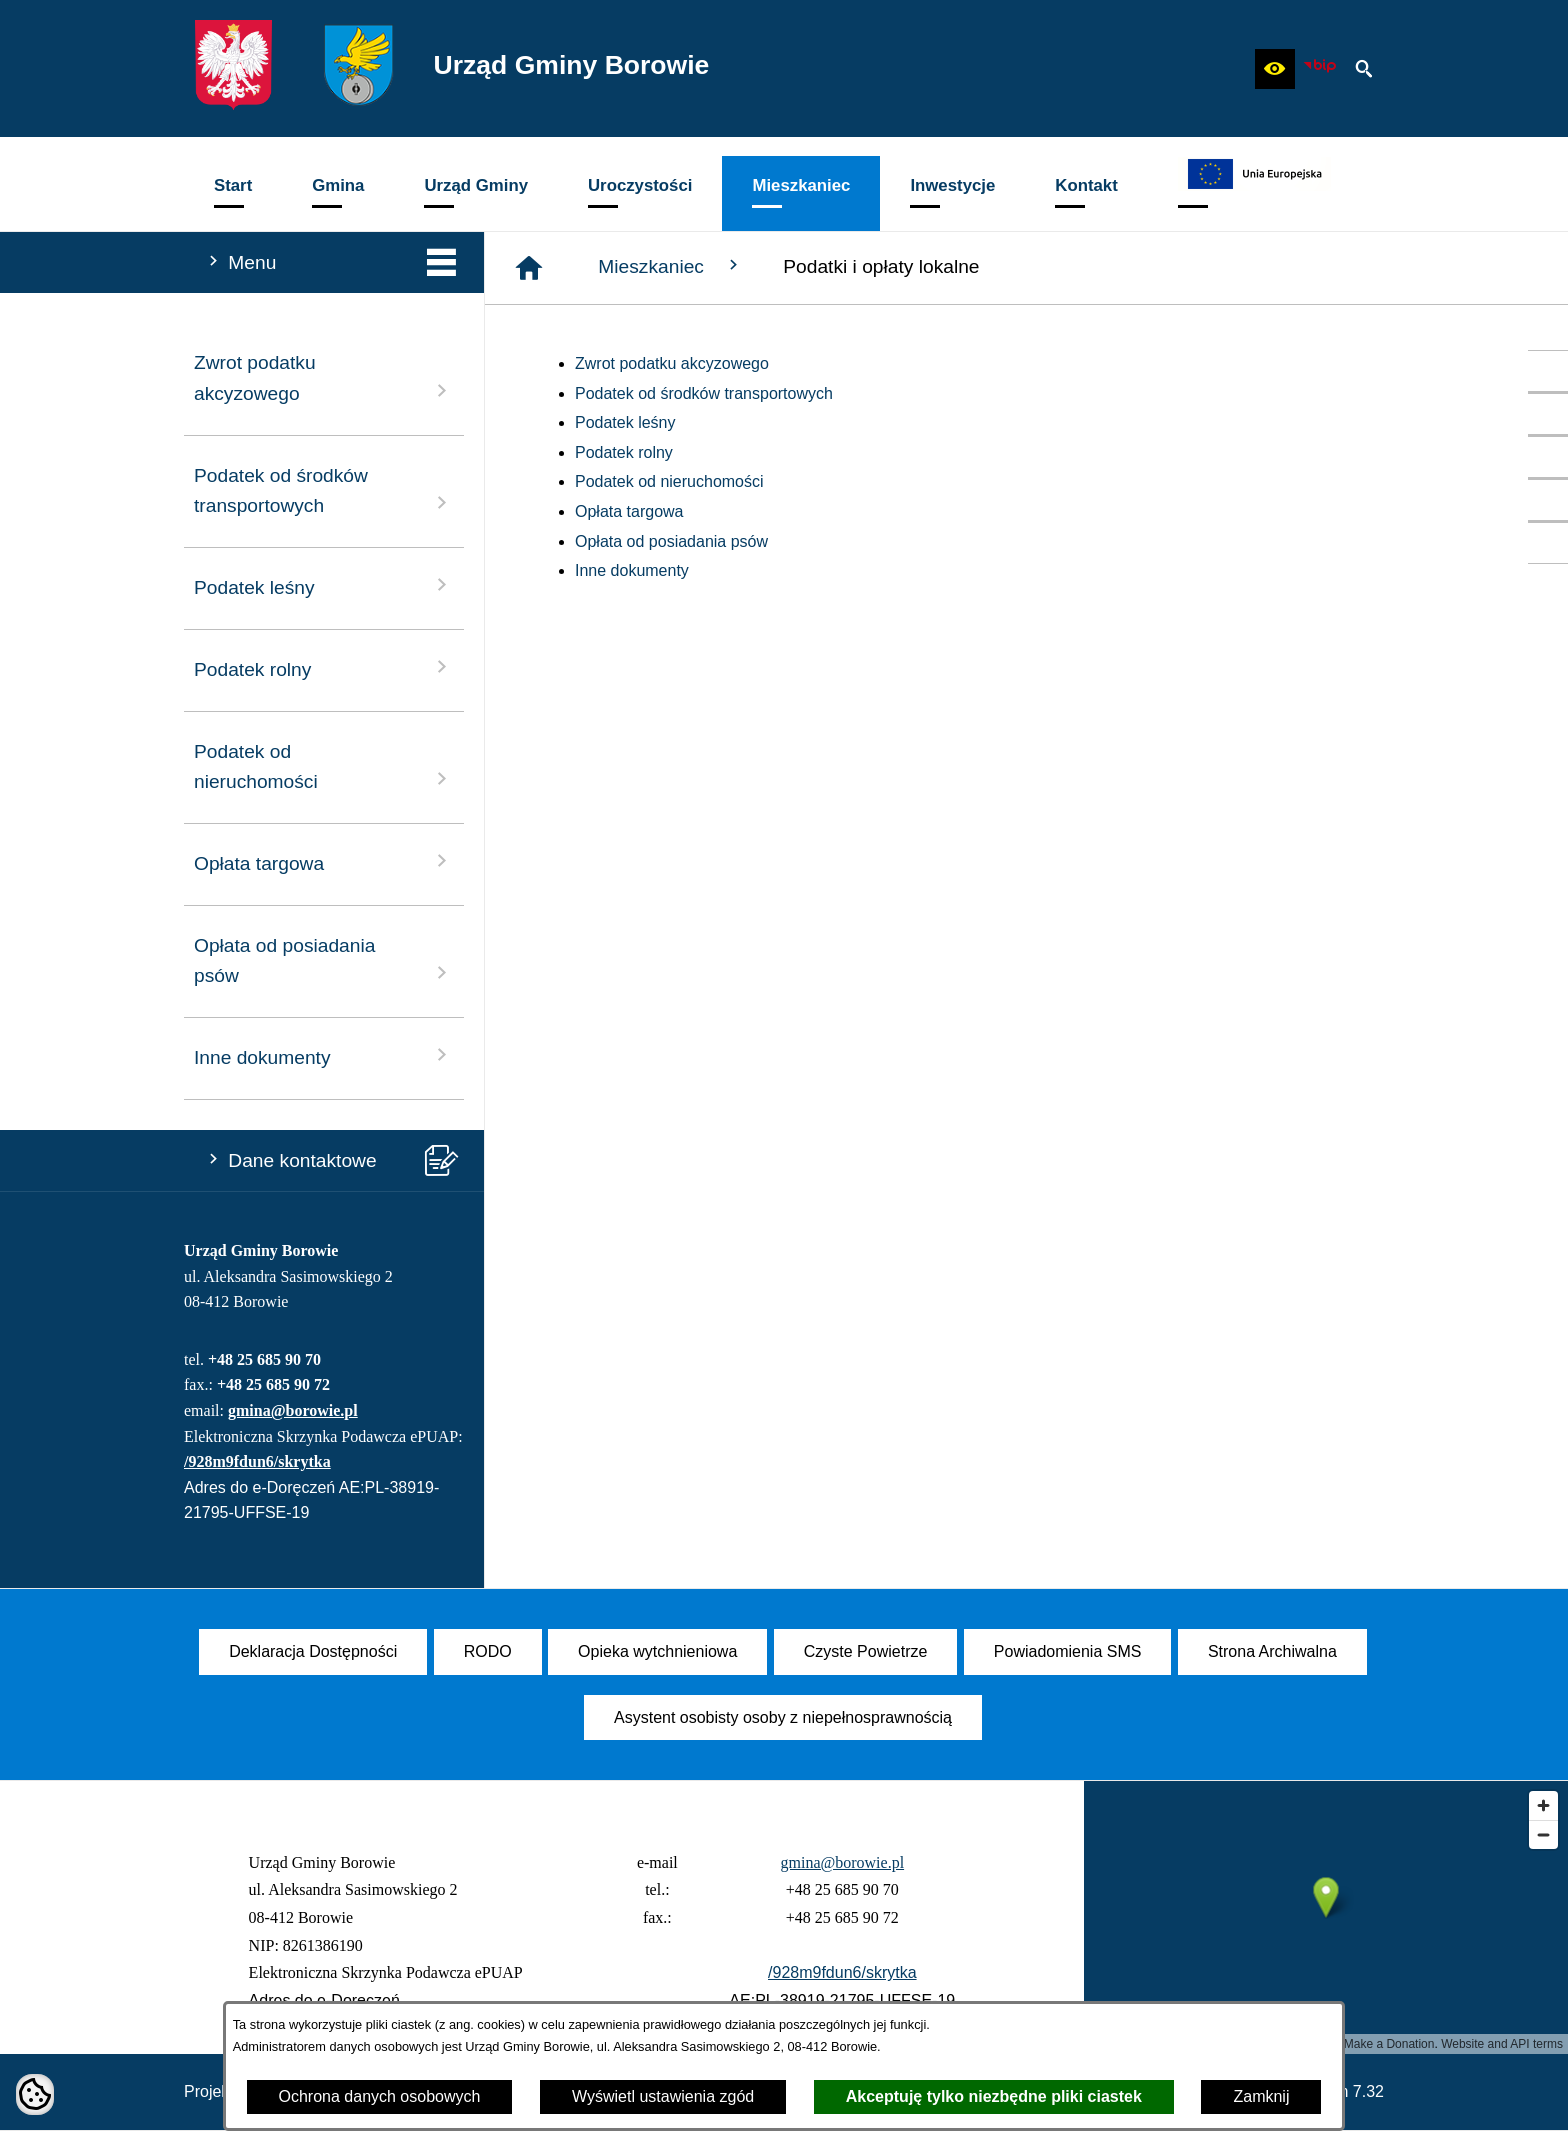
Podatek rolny (624, 452)
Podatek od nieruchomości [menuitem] (324, 767)
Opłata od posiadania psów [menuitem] (324, 961)
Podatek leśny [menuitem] (324, 585)
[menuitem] (233, 193)
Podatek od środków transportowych (704, 393)
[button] (1275, 69)
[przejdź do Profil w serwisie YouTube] (1548, 414)
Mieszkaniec (670, 266)
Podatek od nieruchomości (669, 481)
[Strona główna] (529, 268)
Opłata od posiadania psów (671, 541)
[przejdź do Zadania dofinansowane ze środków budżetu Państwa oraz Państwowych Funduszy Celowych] (1548, 543)
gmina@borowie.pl (293, 1410)
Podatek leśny (625, 422)
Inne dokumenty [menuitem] (324, 1055)
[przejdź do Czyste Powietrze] (1548, 457)
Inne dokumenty (632, 570)
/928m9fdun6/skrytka (257, 1461)
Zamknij (1261, 2096)
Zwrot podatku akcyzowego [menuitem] (324, 378)
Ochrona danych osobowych (380, 2096)
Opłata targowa (629, 511)
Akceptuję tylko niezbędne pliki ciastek (994, 2096)
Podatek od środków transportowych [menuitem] (324, 491)
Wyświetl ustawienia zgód (663, 2096)
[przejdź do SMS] (1548, 500)
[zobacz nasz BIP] (1320, 69)
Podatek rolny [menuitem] (324, 667)
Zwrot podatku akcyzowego (672, 363)
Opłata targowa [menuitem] (324, 861)
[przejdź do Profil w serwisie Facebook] (1548, 371)
